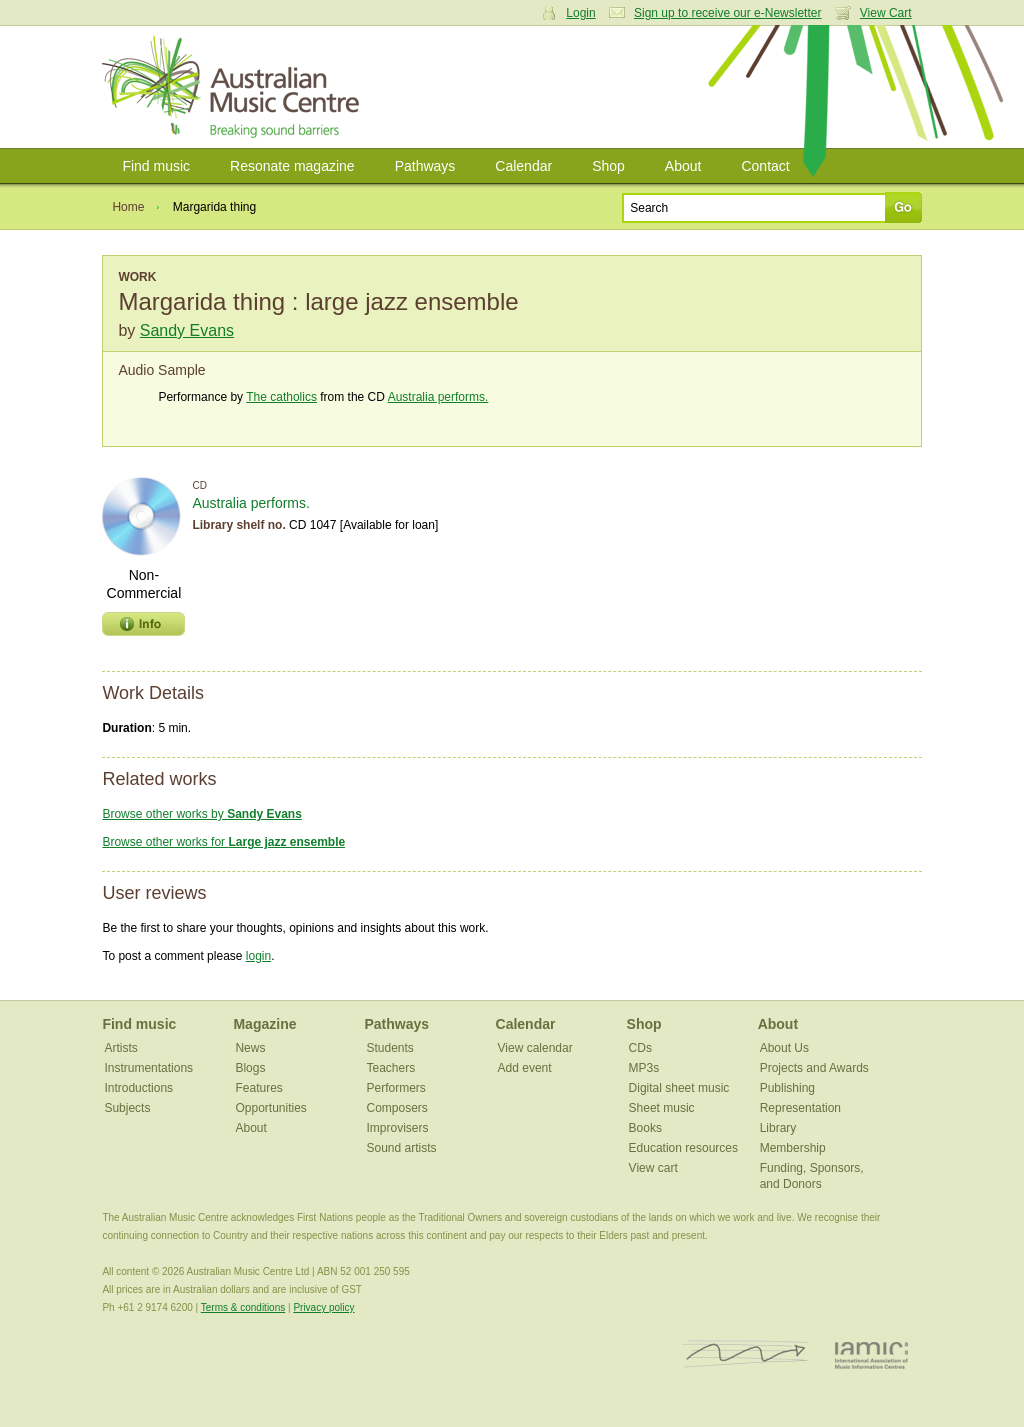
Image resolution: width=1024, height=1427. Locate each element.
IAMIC (871, 1354)
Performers (396, 1088)
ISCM (745, 1354)
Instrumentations (148, 1068)
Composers (397, 1108)
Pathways (425, 166)
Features (258, 1088)
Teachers (391, 1068)
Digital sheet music (679, 1088)
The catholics (281, 397)
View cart (653, 1168)
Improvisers (398, 1128)
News (250, 1048)
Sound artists (402, 1148)
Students (390, 1048)
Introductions (138, 1088)
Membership (793, 1148)
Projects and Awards (814, 1068)
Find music (156, 166)
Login (580, 13)
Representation (800, 1108)
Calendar (523, 166)
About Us (784, 1048)
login (258, 956)
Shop (608, 166)
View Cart (886, 13)
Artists (120, 1048)
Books (645, 1128)
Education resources (683, 1148)
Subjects (127, 1108)
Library (778, 1128)
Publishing (787, 1088)
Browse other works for (223, 842)
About (683, 166)
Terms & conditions (243, 1307)
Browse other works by (201, 814)
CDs (640, 1048)
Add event (525, 1068)
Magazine (264, 1024)
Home (128, 207)
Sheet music (662, 1108)
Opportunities (270, 1108)
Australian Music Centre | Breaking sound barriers (234, 87)
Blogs (250, 1068)
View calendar (535, 1048)
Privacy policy (323, 1307)
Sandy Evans (187, 330)
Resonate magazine (292, 166)
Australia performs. (438, 397)
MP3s (644, 1068)
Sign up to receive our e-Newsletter (727, 13)
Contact (765, 166)
